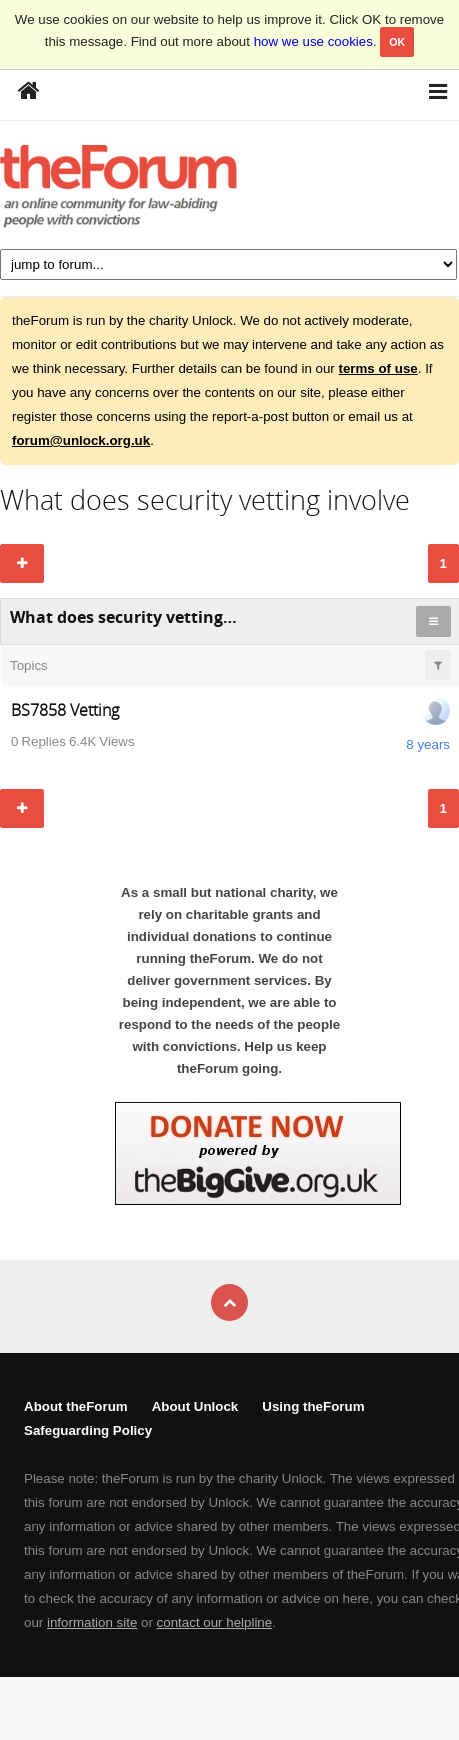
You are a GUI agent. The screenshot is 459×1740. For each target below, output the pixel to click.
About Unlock (195, 1406)
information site (92, 1622)
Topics (29, 665)
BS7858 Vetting (65, 710)
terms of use (377, 368)
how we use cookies (313, 41)
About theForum (76, 1406)
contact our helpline (215, 1622)
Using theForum (313, 1406)
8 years (428, 744)
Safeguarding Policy (88, 1430)
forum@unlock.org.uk (81, 440)
